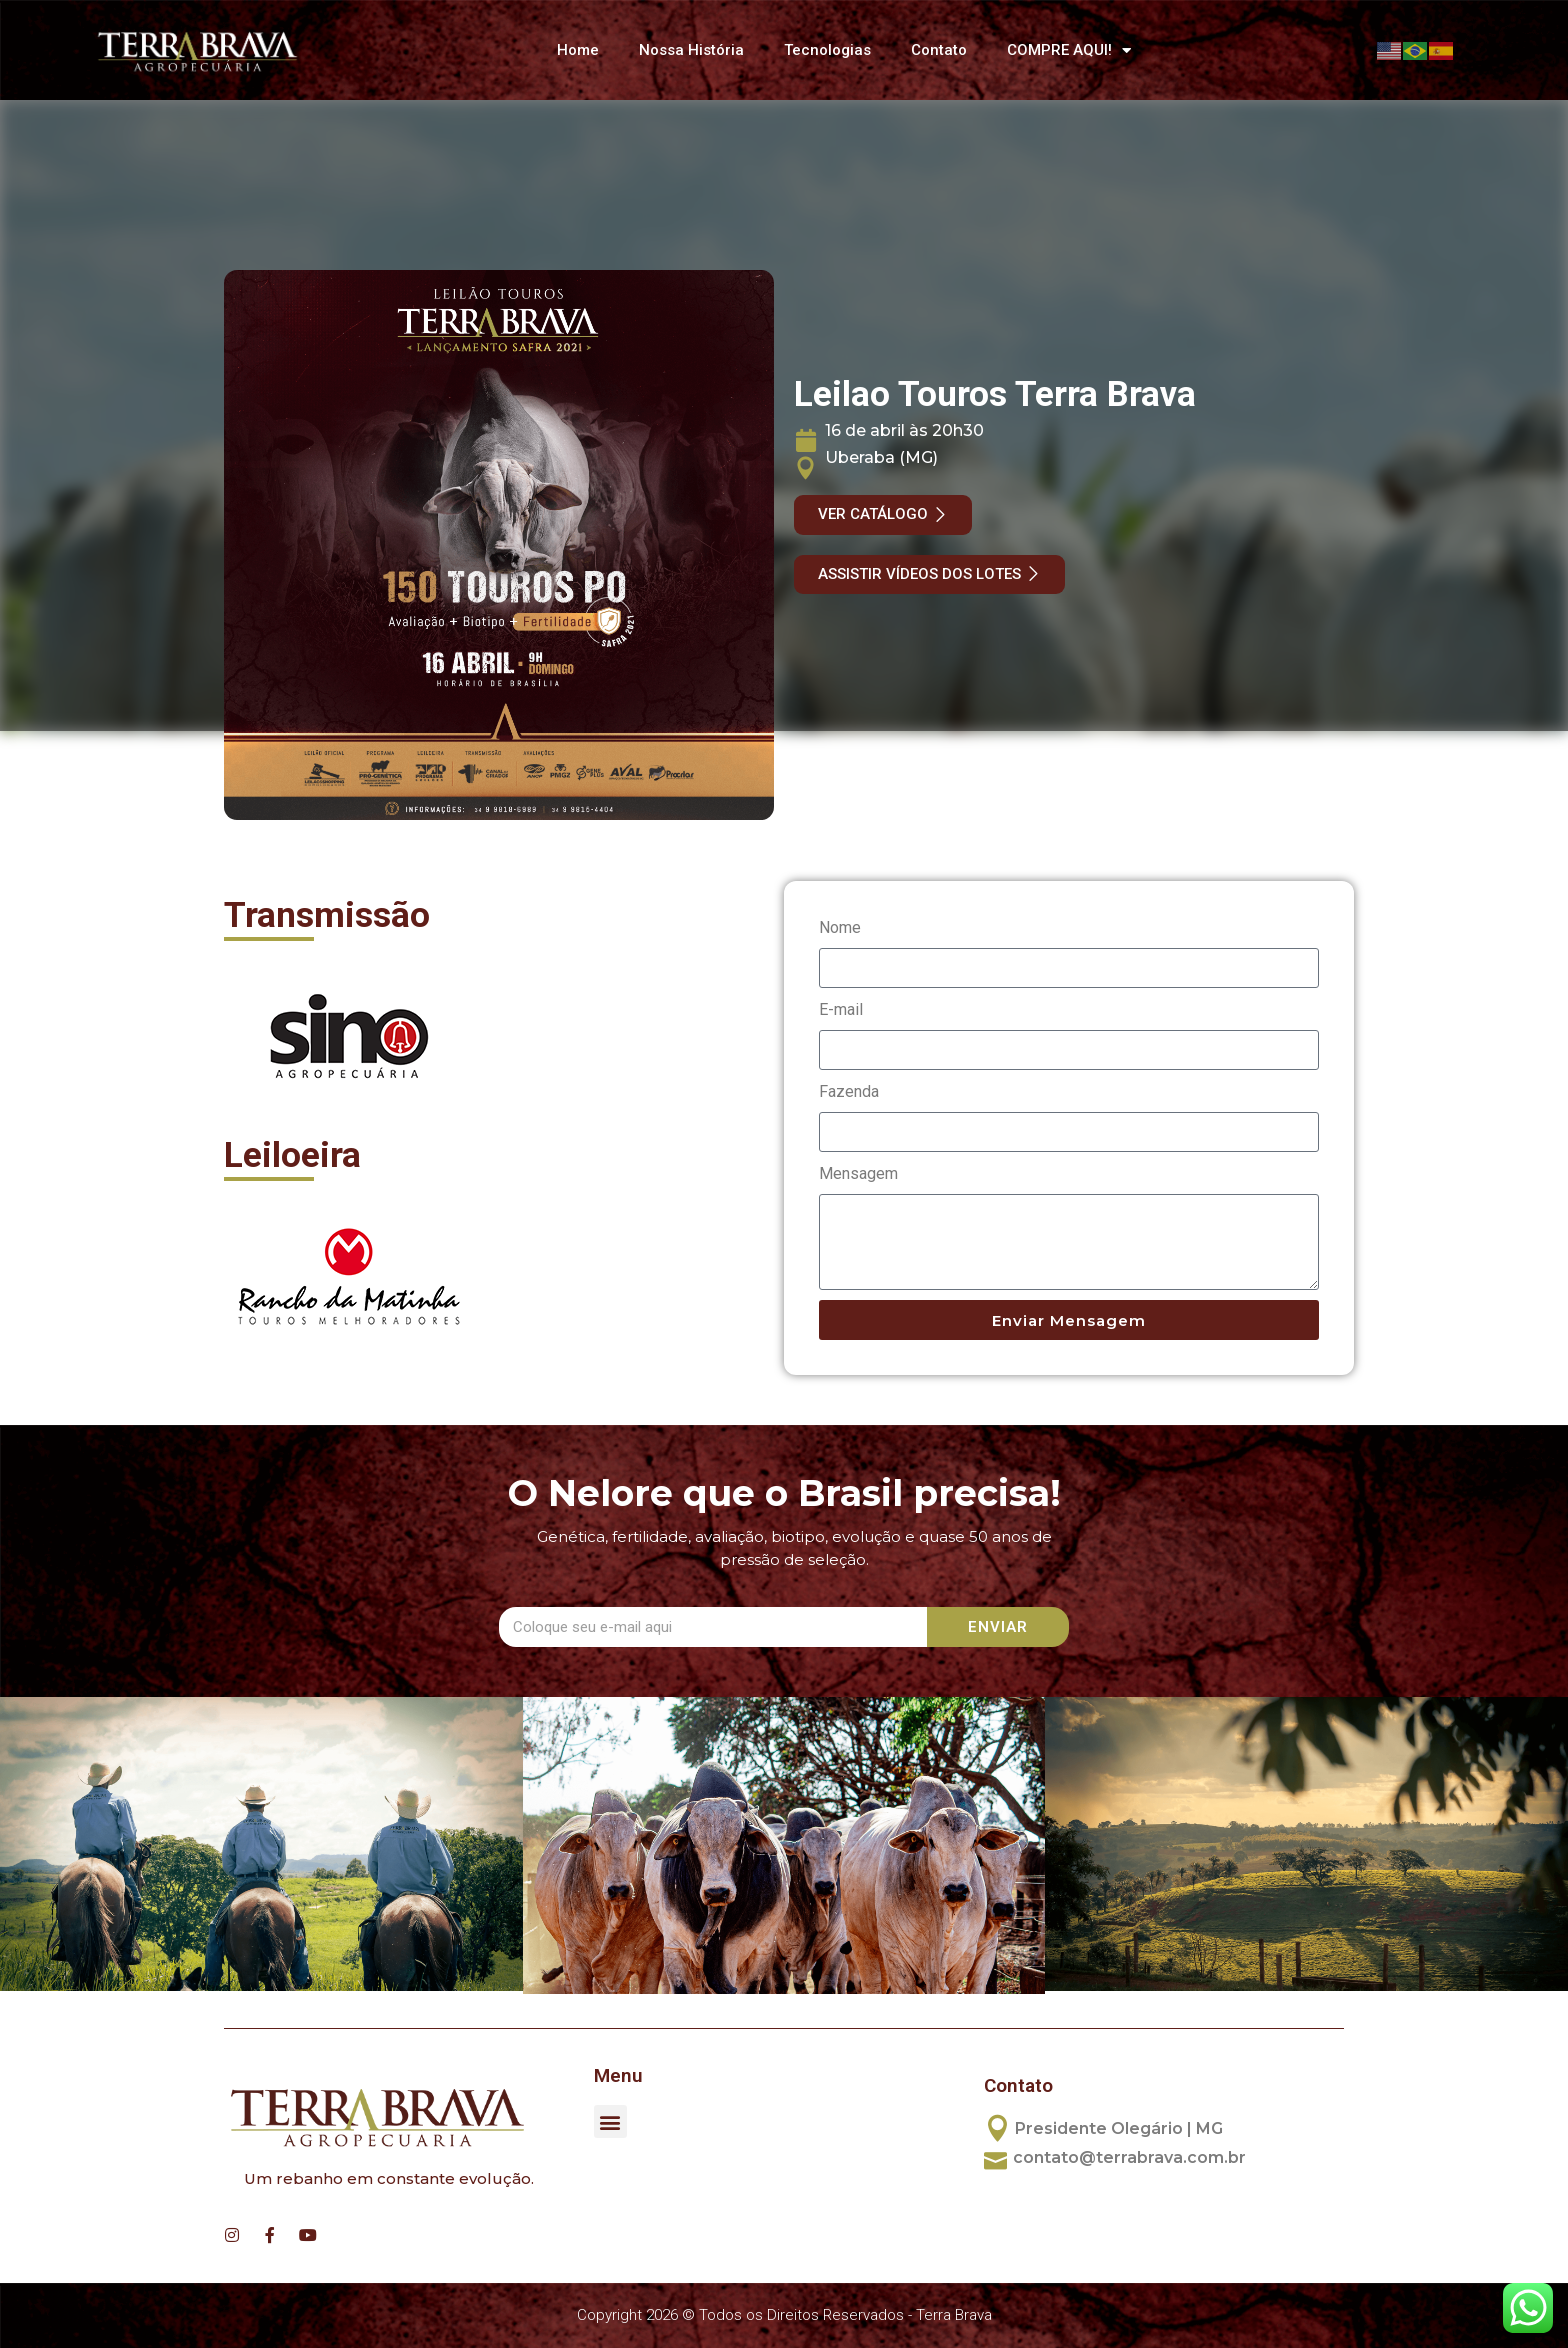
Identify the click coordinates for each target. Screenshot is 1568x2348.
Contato (939, 50)
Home (578, 50)
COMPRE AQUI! (1069, 50)
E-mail (841, 1009)
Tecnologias (827, 50)
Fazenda (849, 1091)
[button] (610, 2121)
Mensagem (858, 1173)
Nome (840, 927)
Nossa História (691, 50)
